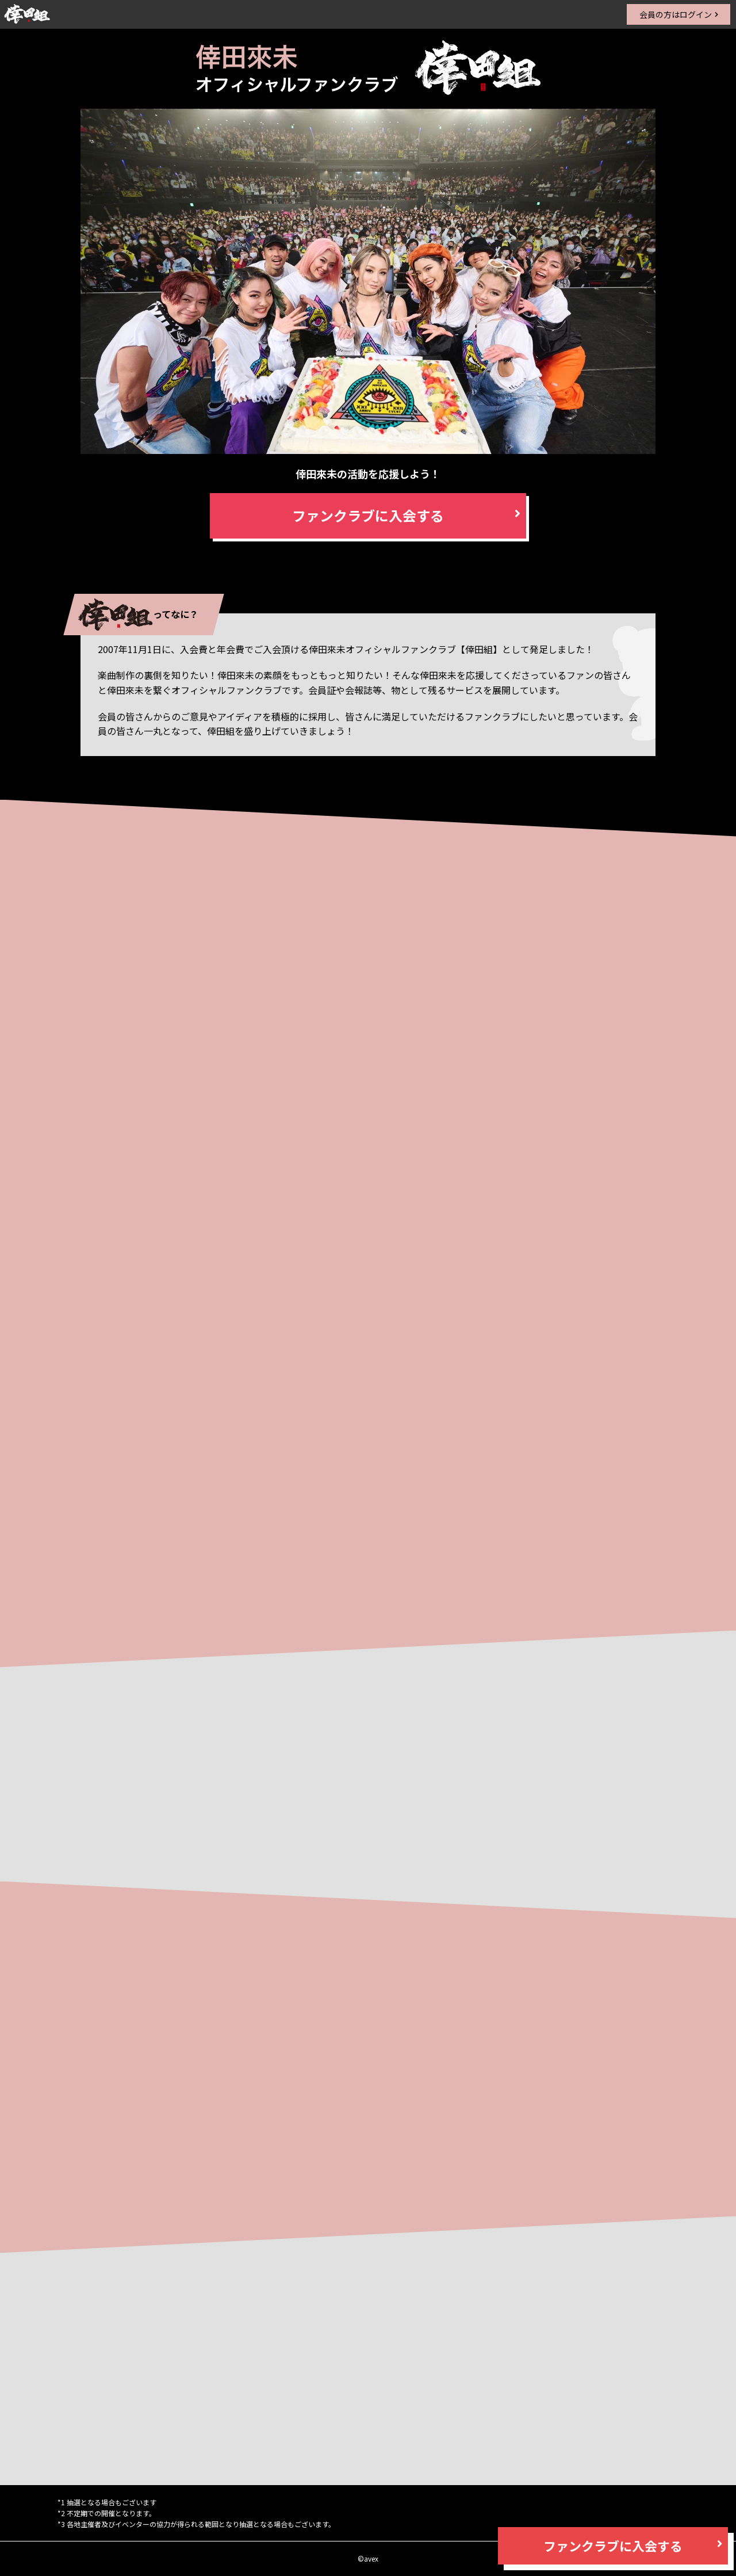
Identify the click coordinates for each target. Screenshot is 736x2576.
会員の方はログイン (675, 14)
